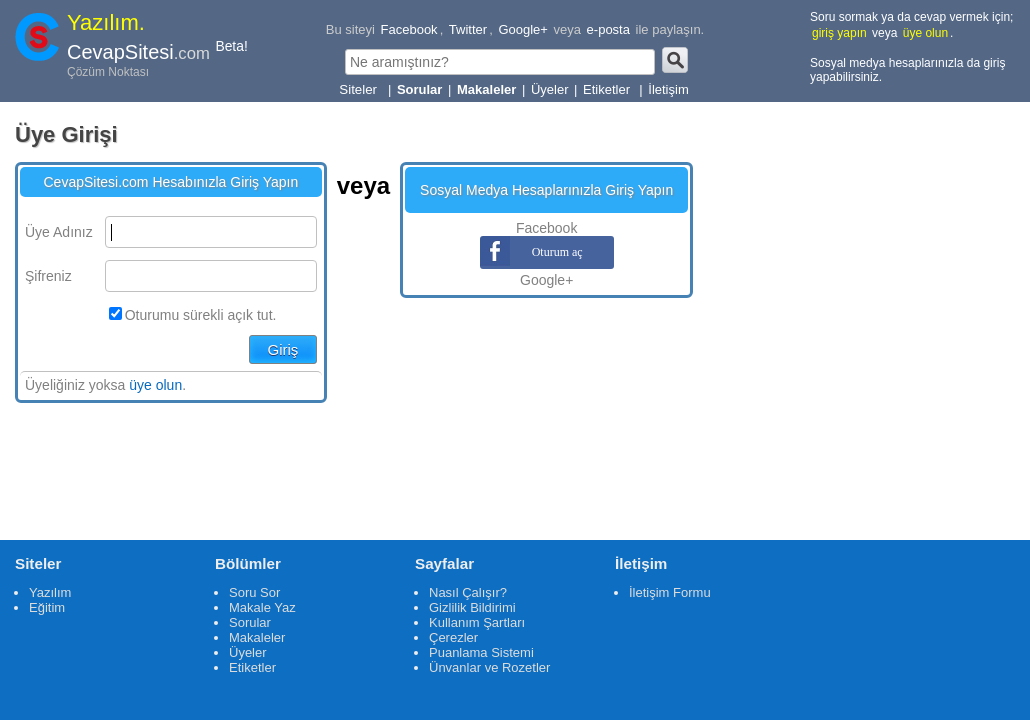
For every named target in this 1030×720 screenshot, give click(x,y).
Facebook (409, 29)
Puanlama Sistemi (481, 652)
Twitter (468, 29)
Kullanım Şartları (477, 622)
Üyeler (550, 89)
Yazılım (50, 592)
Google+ (523, 29)
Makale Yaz (262, 607)
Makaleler (257, 637)
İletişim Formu (670, 592)
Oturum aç (547, 252)
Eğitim (47, 607)
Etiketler (608, 89)
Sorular (250, 622)
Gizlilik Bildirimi (472, 607)
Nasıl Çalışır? (468, 592)
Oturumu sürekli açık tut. (201, 315)
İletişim (668, 89)
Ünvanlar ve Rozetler (489, 667)
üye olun (925, 33)
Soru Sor (254, 592)
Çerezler (453, 637)
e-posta (608, 29)
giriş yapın (839, 33)
